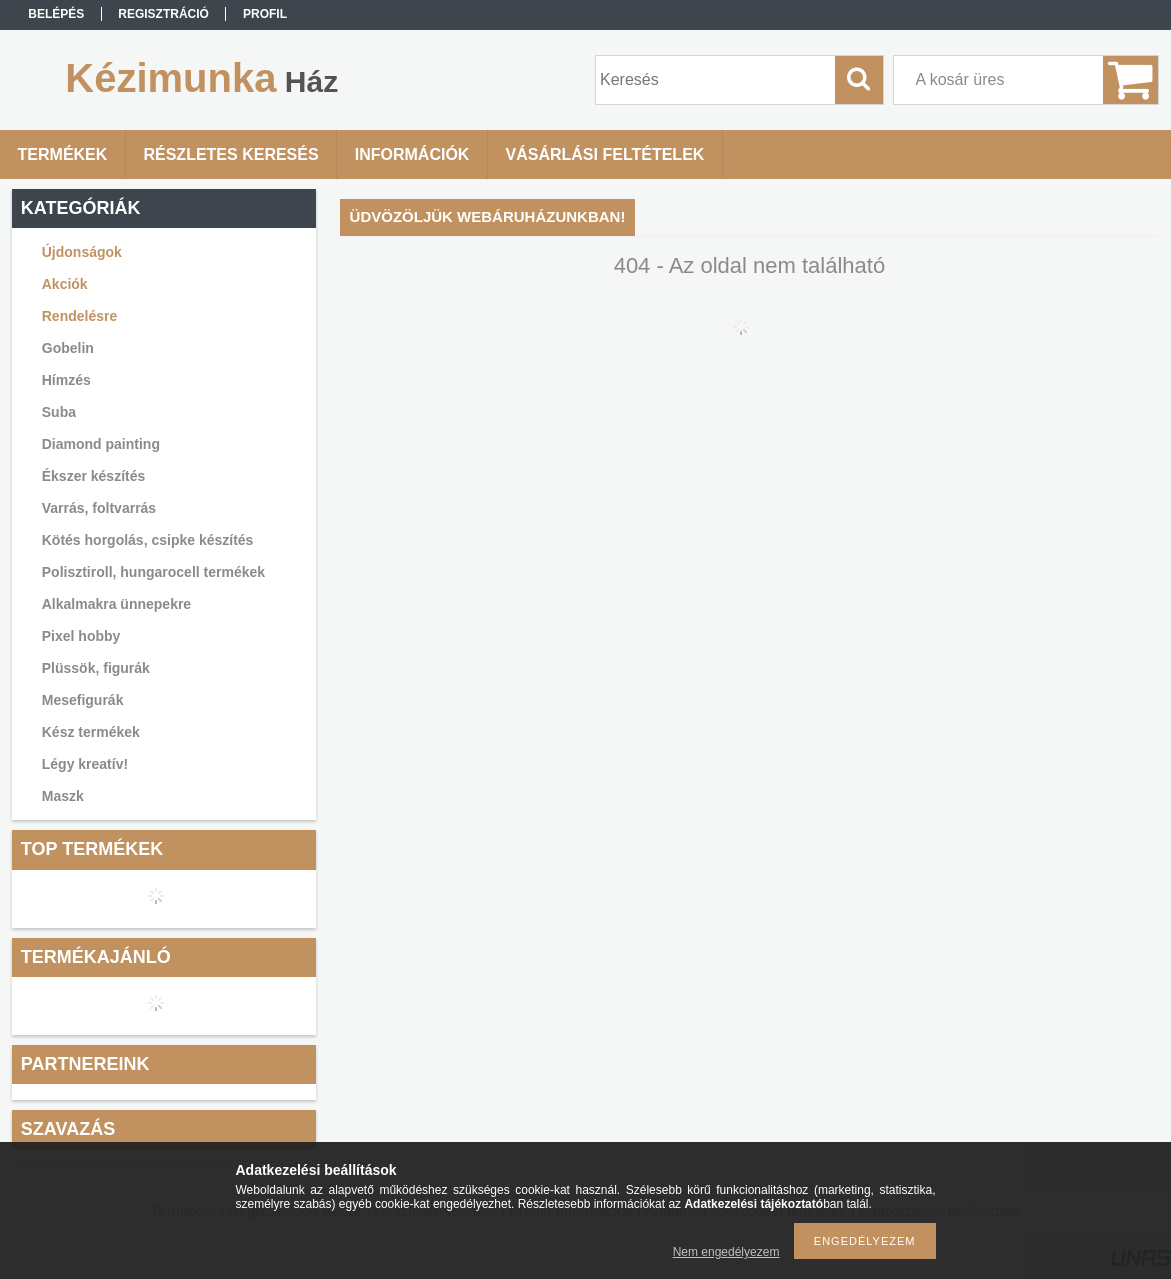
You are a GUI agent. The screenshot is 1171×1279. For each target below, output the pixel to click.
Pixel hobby (81, 636)
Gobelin (68, 348)
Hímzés (66, 380)
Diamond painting (101, 444)
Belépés (56, 14)
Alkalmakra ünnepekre (116, 604)
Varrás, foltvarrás (99, 508)
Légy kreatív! (85, 764)
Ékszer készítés (94, 476)
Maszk (63, 796)
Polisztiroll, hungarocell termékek (153, 572)
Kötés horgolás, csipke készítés (148, 540)
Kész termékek (91, 732)
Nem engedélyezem (726, 1252)
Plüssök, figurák (96, 668)
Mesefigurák (83, 700)
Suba (59, 412)
